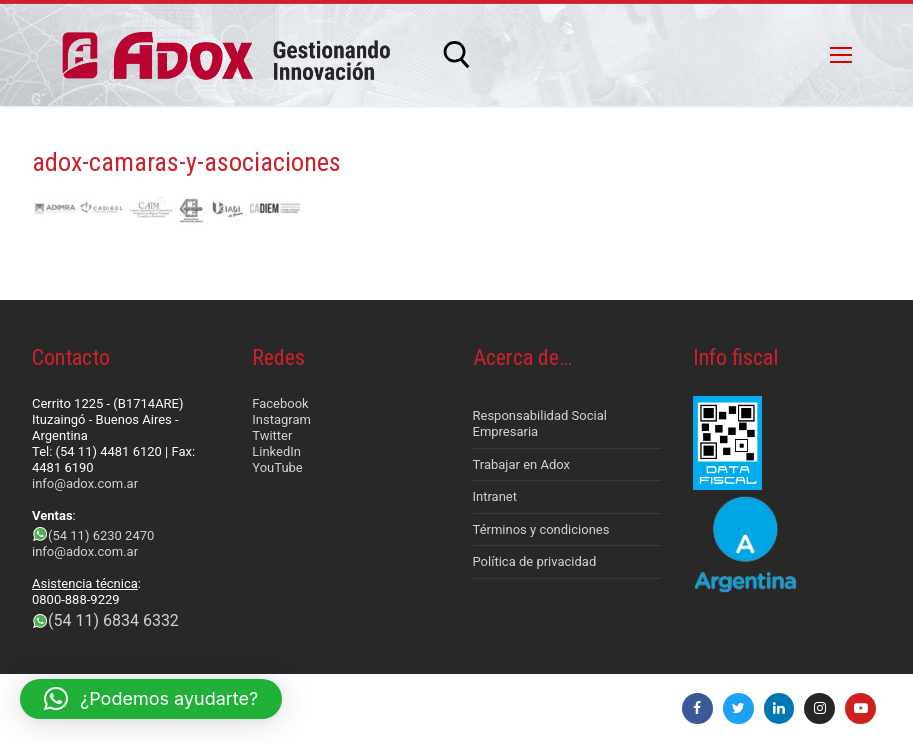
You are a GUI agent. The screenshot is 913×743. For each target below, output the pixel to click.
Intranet (495, 496)
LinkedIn (276, 451)
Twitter (272, 435)
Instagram (281, 419)
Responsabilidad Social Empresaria (540, 423)
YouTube (277, 467)
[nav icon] (841, 55)
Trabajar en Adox (522, 464)
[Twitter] (738, 708)
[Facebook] (697, 708)
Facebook (280, 403)
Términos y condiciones (541, 529)
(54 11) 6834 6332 (113, 620)
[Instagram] (819, 708)
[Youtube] (860, 708)
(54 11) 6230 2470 (101, 535)
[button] (151, 699)
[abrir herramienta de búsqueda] (457, 55)
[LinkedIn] (779, 708)
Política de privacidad (535, 561)
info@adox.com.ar (85, 483)
